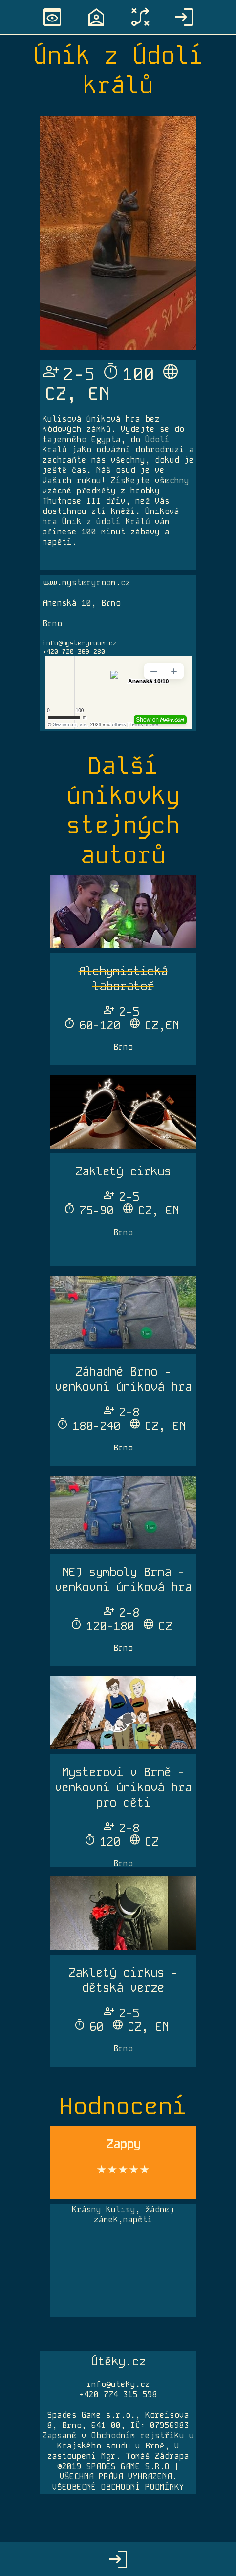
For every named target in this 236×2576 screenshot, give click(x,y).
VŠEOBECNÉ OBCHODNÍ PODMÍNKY (118, 2487)
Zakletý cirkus (123, 1171)
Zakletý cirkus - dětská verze (123, 1980)
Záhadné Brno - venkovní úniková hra (123, 1379)
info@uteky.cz (118, 2384)
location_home (96, 17)
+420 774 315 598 (118, 2394)
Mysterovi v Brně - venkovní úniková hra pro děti (123, 1787)
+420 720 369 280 (74, 651)
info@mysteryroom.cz (80, 643)
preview (52, 17)
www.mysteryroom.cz (86, 582)
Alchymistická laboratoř (123, 978)
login (184, 17)
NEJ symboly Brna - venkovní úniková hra (123, 1579)
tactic (140, 17)
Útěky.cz (118, 2361)
